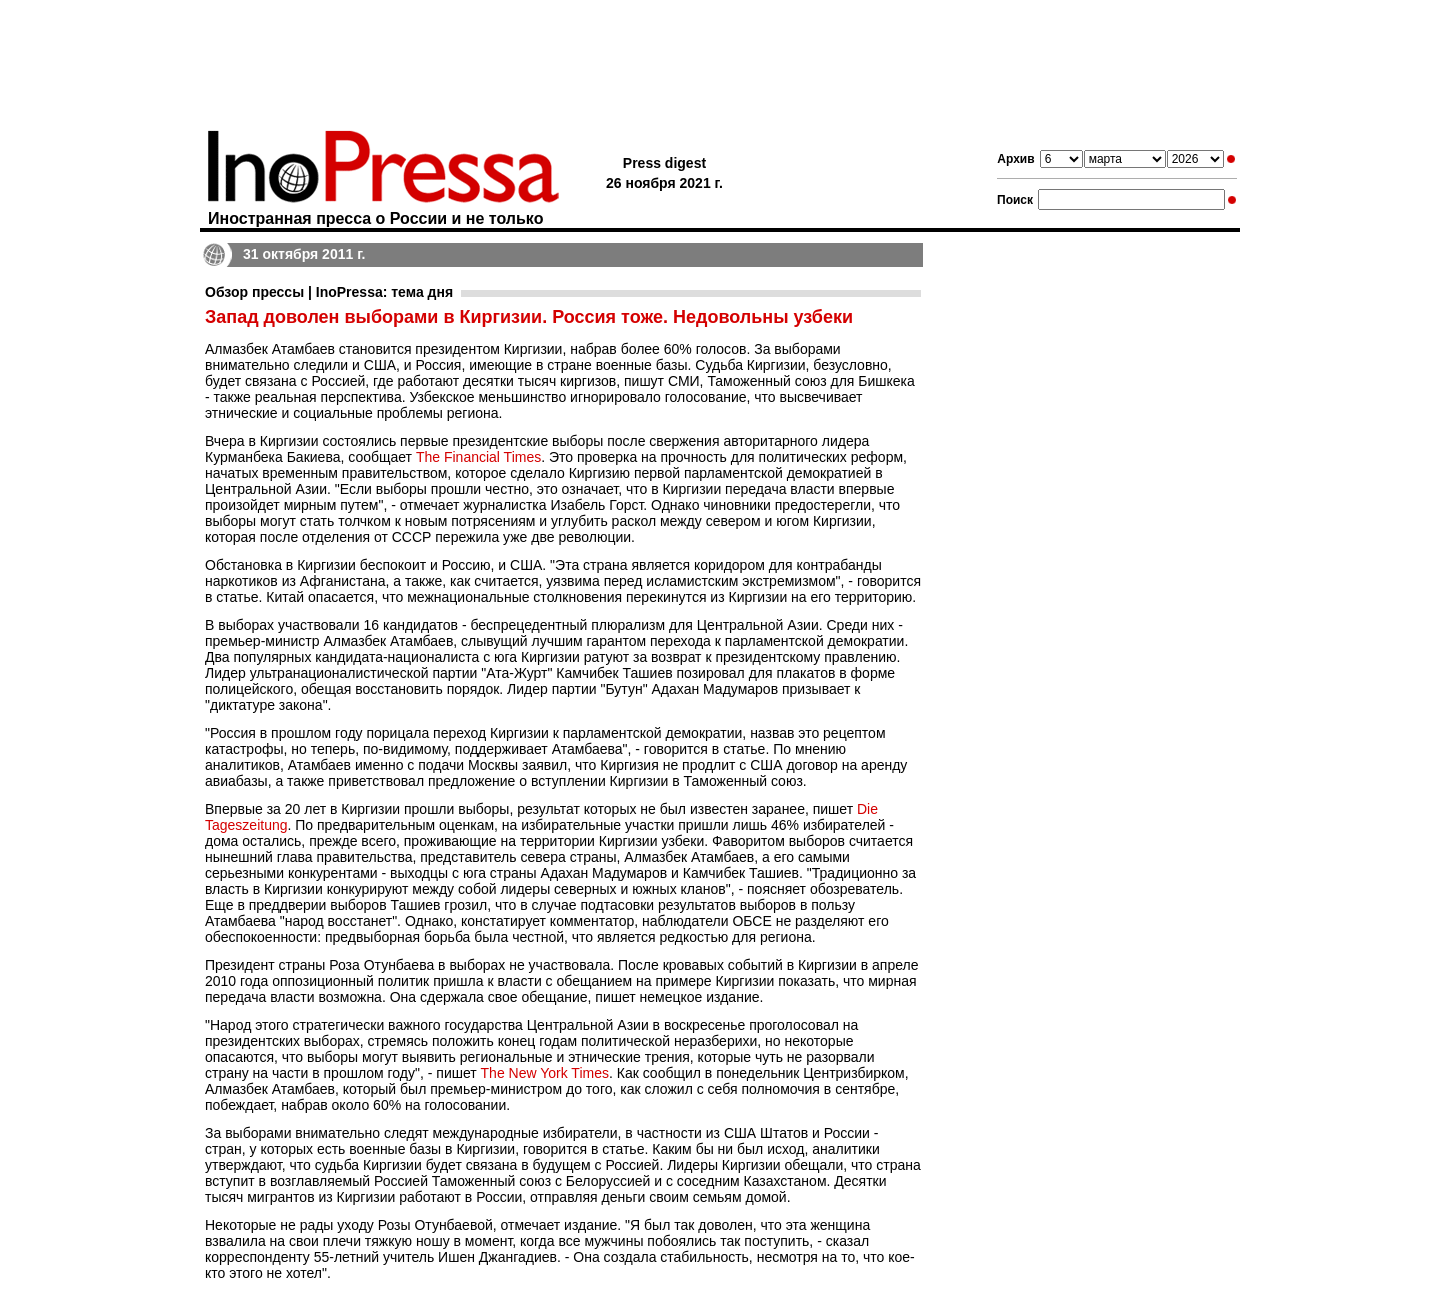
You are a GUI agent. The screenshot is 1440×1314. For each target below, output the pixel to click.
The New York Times (545, 1073)
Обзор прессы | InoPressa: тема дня (329, 292)
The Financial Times (478, 457)
